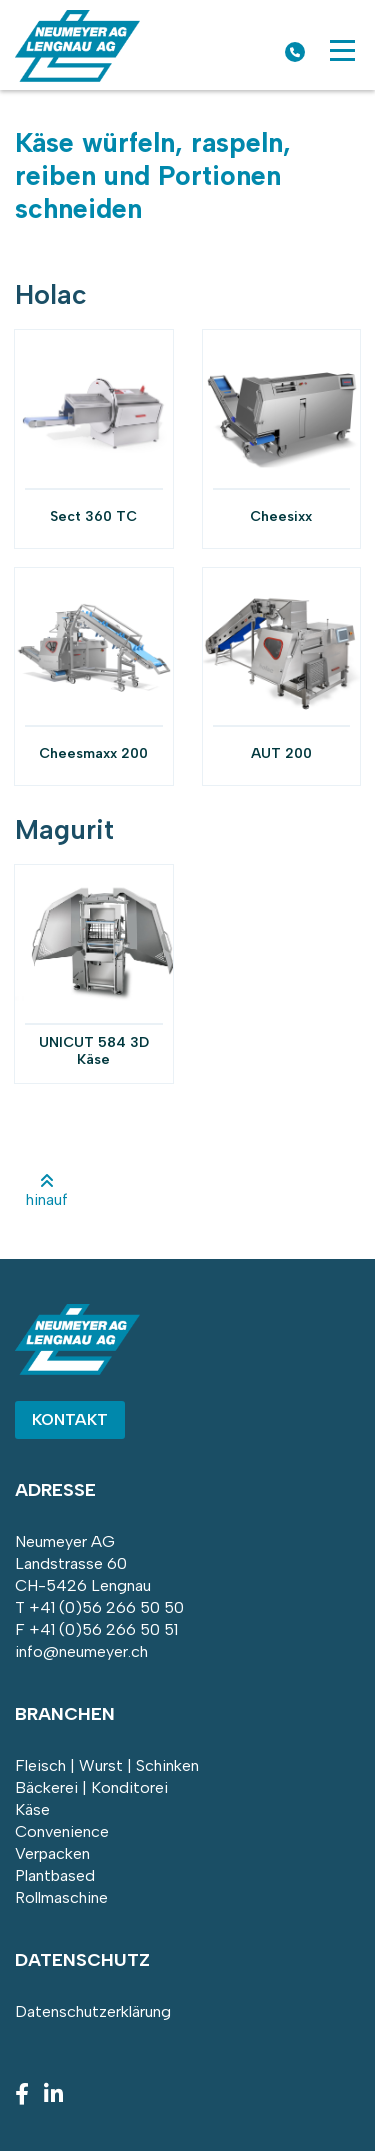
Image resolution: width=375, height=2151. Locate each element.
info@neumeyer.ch (81, 1651)
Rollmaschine (61, 1897)
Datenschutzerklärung (93, 2011)
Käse (32, 1809)
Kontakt (70, 1419)
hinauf (47, 1191)
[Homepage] (77, 76)
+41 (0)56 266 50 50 (106, 1607)
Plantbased (55, 1875)
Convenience (62, 1831)
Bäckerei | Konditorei (91, 1787)
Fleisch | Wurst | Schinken (107, 1765)
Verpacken (52, 1853)
